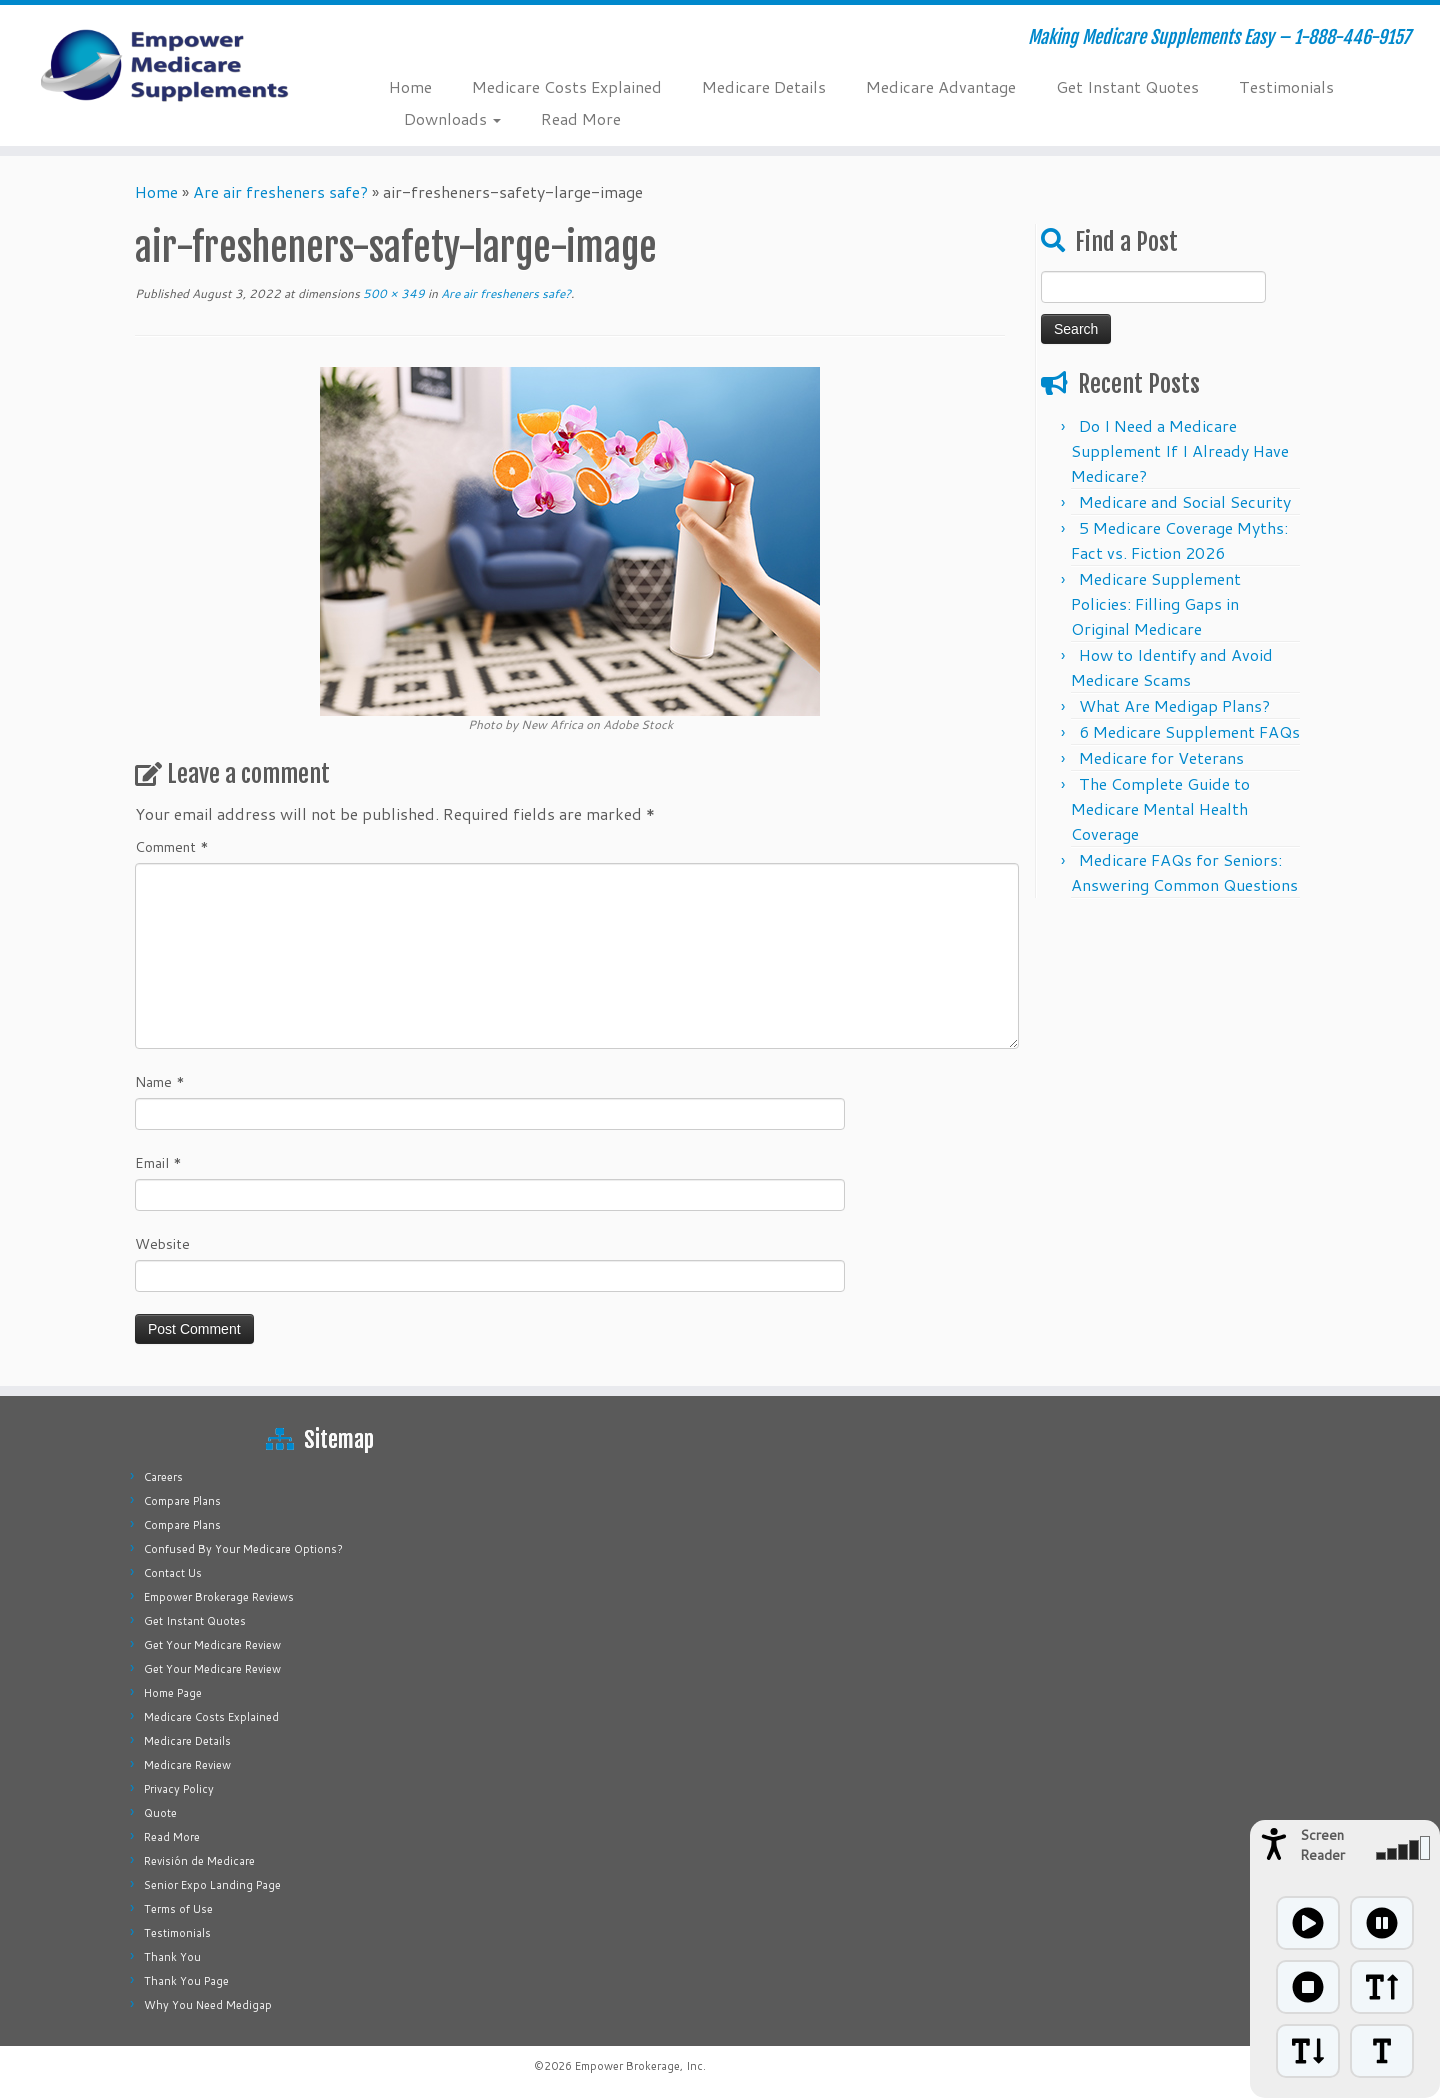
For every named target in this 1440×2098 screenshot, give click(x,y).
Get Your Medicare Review (212, 1645)
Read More (581, 118)
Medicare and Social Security (1185, 501)
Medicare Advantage (941, 86)
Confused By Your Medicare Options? (243, 1549)
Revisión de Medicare (199, 1861)
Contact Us (173, 1573)
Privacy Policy (179, 1789)
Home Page (173, 1693)
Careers (163, 1477)
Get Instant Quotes (1127, 86)
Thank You (172, 1957)
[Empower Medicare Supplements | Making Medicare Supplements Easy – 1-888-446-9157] (166, 65)
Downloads (452, 118)
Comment (172, 847)
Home (410, 86)
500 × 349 (392, 293)
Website (162, 1244)
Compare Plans (182, 1501)
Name (160, 1082)
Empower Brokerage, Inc (639, 2066)
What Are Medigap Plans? (1174, 705)
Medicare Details (764, 86)
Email (158, 1163)
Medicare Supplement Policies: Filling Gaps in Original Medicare (1156, 603)
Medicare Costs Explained (567, 86)
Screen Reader (1322, 1845)
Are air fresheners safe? (280, 191)
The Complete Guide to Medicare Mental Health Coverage (1160, 808)
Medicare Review (187, 1765)
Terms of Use (178, 1909)
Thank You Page (186, 1981)
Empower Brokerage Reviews (219, 1597)
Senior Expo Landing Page (212, 1885)
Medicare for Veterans (1161, 757)
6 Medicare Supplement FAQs (1189, 731)
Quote (160, 1813)
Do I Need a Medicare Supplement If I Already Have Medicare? (1180, 450)
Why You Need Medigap (208, 2005)
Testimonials (1286, 86)
